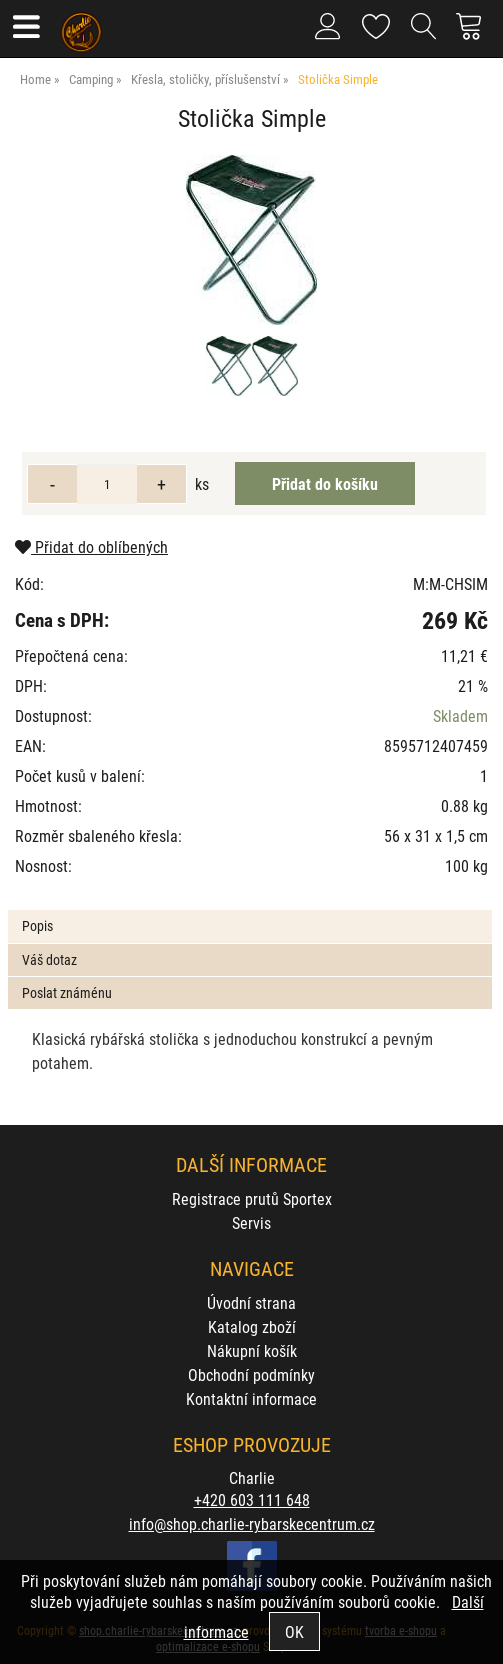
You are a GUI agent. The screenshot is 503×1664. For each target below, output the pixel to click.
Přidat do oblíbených (91, 546)
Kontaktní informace (251, 1398)
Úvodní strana (251, 1302)
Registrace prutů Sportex (252, 1198)
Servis (251, 1222)
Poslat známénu (67, 992)
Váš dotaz (49, 959)
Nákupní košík (252, 1350)
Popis (37, 925)
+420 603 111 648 (252, 1499)
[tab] (249, 910)
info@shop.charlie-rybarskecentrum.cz (252, 1523)
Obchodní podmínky (251, 1374)
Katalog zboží (252, 1326)
